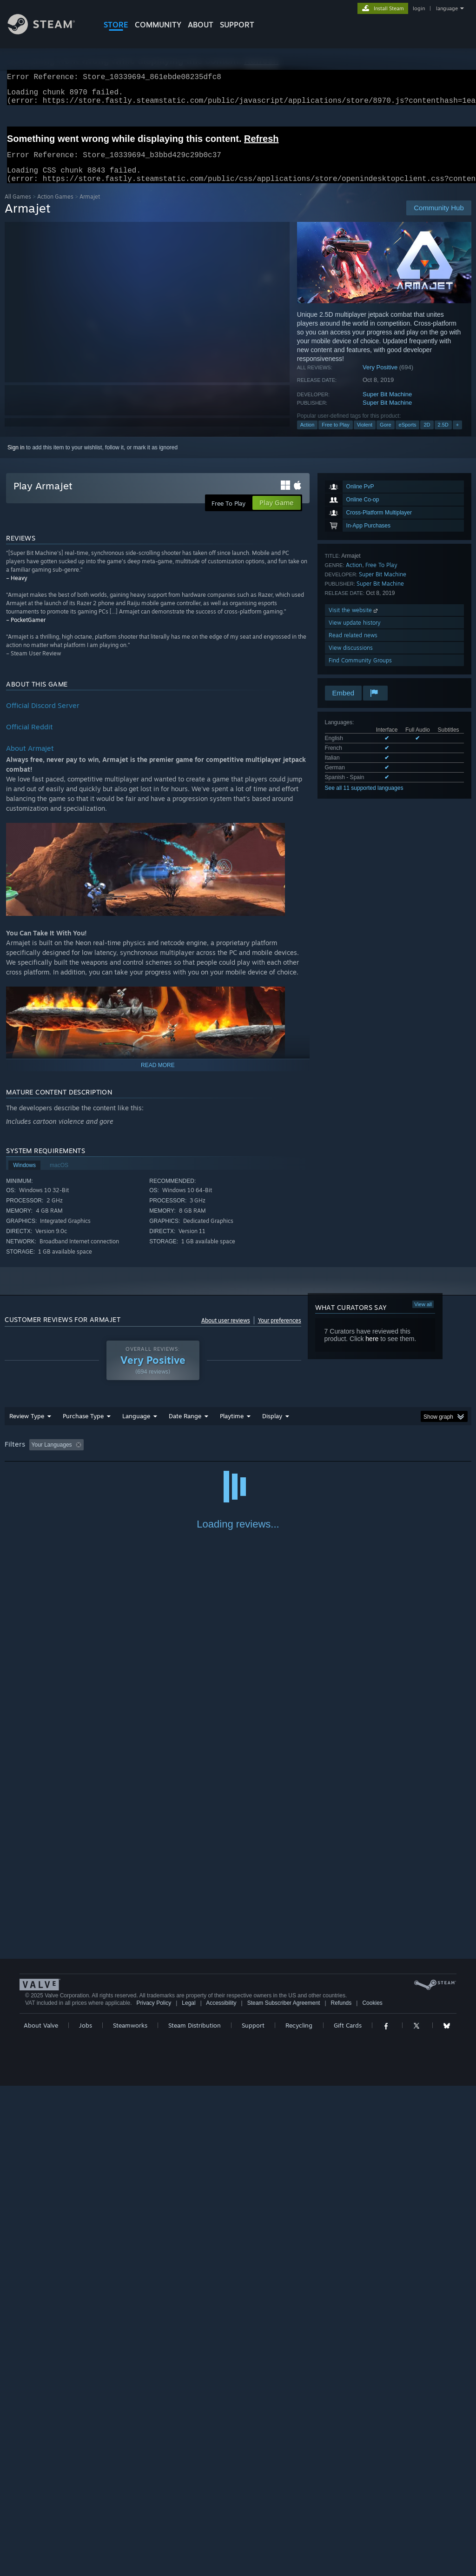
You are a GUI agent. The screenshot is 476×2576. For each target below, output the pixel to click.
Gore (385, 436)
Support (253, 2515)
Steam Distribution (194, 2515)
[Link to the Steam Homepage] (48, 32)
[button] (36, 1455)
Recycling (298, 2515)
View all (423, 1315)
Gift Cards (348, 2515)
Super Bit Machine (387, 405)
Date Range (185, 1427)
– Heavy (16, 589)
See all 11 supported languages (364, 799)
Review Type (26, 1427)
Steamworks (130, 2515)
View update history (355, 633)
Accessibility (221, 2493)
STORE (116, 24)
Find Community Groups (360, 671)
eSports (407, 436)
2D (426, 436)
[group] (238, 1456)
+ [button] (457, 436)
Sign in (16, 458)
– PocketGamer (26, 630)
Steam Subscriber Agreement (283, 2493)
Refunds (341, 2493)
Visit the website (354, 621)
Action (307, 436)
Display (272, 1427)
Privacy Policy (153, 2493)
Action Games (55, 207)
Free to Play (335, 436)
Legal (188, 2493)
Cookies (372, 2493)
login (419, 8)
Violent (364, 436)
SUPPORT (237, 24)
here (371, 1350)
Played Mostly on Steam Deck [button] (284, 1456)
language (447, 8)
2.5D (443, 436)
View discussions (351, 658)
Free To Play (381, 576)
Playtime (232, 1427)
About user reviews (225, 1331)
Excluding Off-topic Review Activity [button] (145, 1456)
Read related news (353, 646)
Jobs (85, 2515)
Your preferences (279, 1331)
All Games (18, 207)
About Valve (41, 2515)
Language (136, 1427)
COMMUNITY (158, 24)
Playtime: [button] (217, 1456)
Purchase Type (83, 1427)
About (200, 24)
